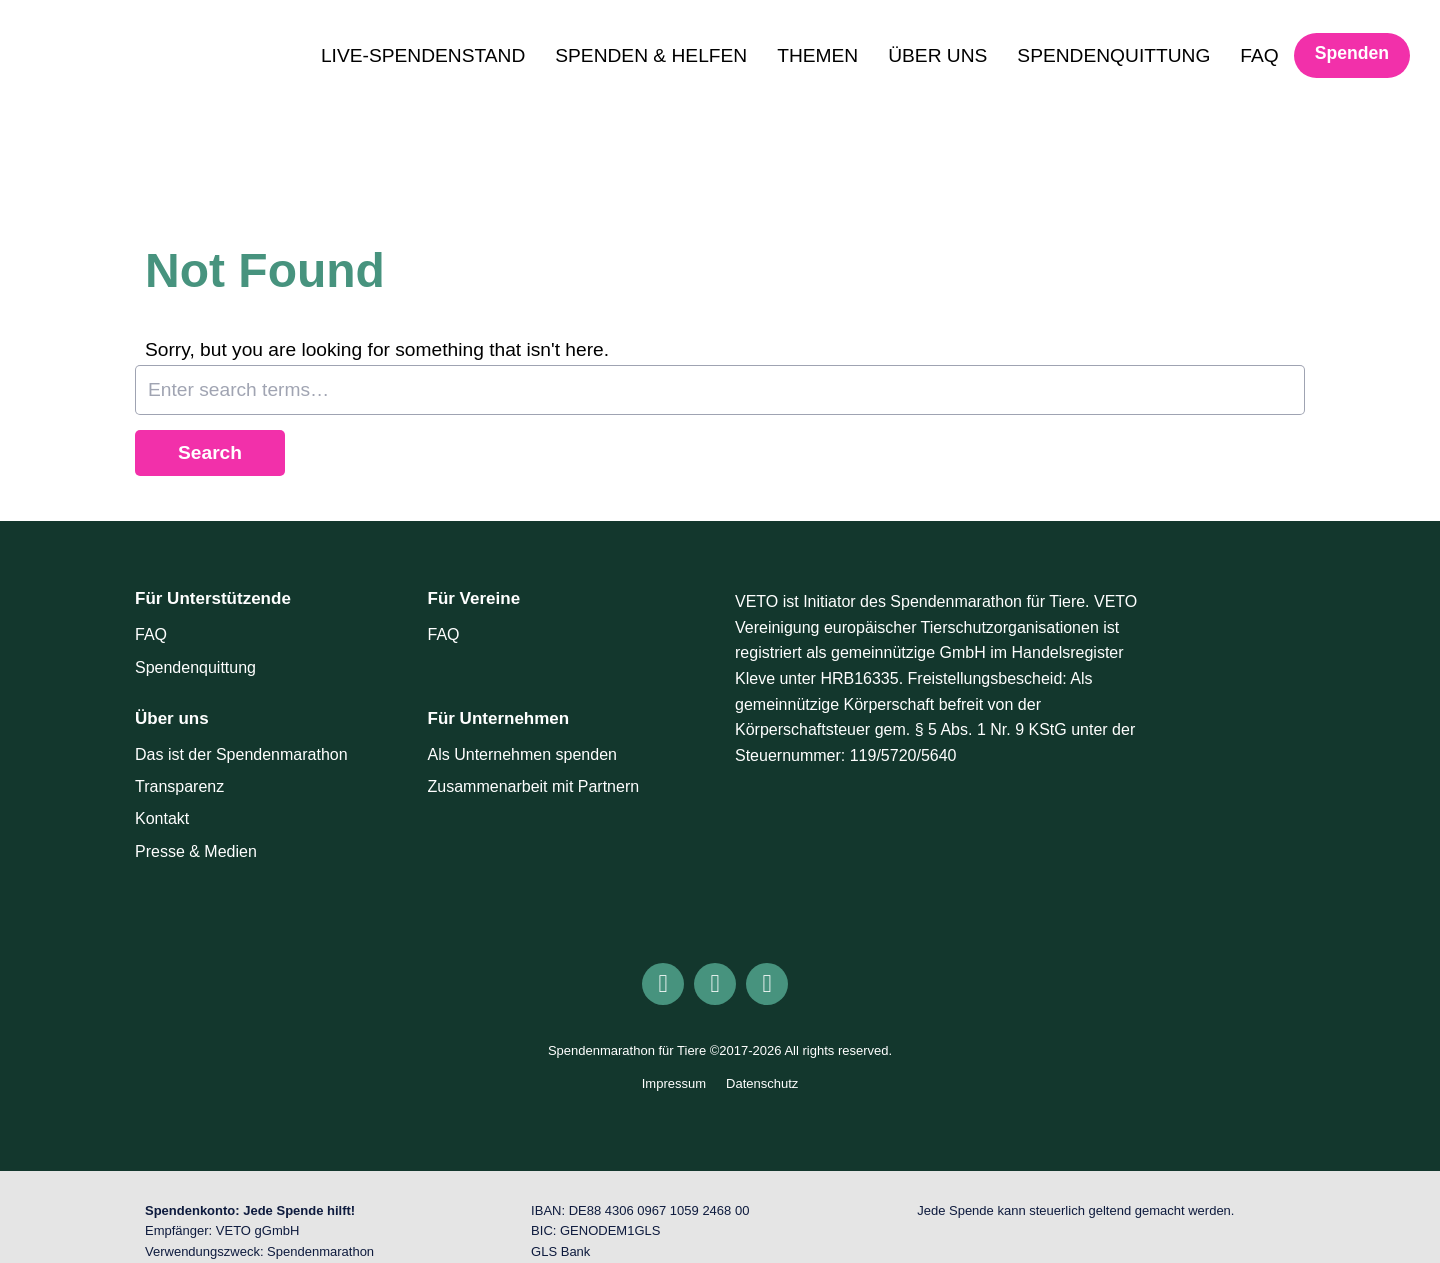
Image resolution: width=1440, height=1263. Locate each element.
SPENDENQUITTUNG (1113, 55)
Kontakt (162, 818)
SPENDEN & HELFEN (651, 55)
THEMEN (817, 55)
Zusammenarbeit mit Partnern (534, 786)
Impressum (674, 1083)
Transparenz (179, 786)
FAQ (1259, 55)
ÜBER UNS (937, 55)
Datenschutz (762, 1083)
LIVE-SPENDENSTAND (423, 55)
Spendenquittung (195, 667)
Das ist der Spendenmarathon (241, 754)
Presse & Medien (196, 851)
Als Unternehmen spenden (522, 754)
